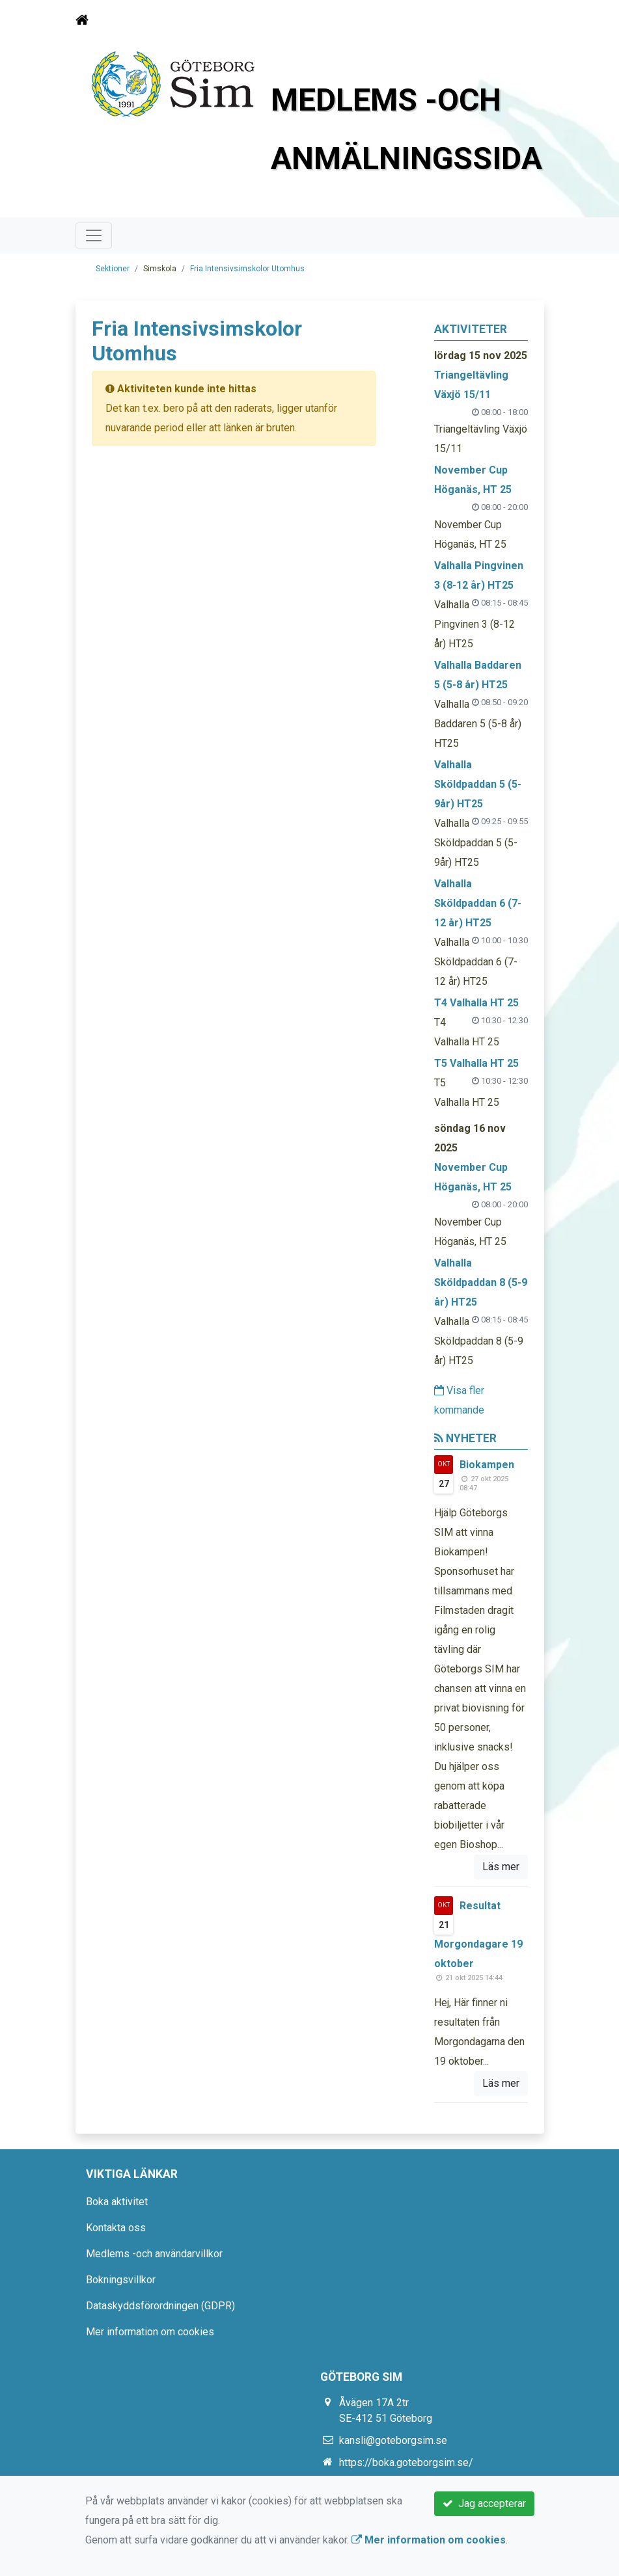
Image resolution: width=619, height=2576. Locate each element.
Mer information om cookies (150, 2332)
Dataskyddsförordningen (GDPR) (160, 2306)
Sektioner (113, 268)
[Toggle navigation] (526, 20)
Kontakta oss (116, 2227)
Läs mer (500, 1866)
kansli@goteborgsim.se (393, 2440)
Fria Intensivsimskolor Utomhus (247, 268)
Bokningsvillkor (121, 2280)
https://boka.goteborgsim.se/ (406, 2462)
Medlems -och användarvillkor (154, 2253)
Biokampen (487, 1464)
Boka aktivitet (117, 2201)
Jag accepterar (484, 2503)
